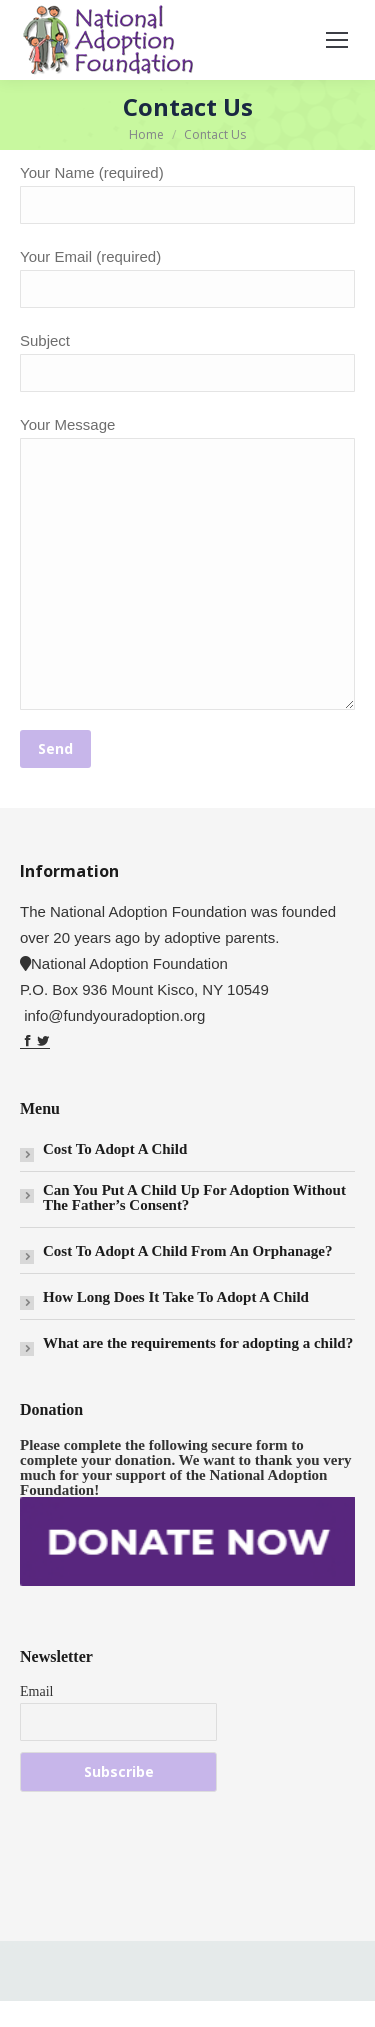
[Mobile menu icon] (337, 40)
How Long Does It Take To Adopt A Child (176, 1296)
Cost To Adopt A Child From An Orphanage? (187, 1250)
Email (36, 1691)
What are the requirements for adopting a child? (198, 1342)
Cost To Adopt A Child (115, 1148)
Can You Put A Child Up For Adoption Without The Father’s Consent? (194, 1197)
